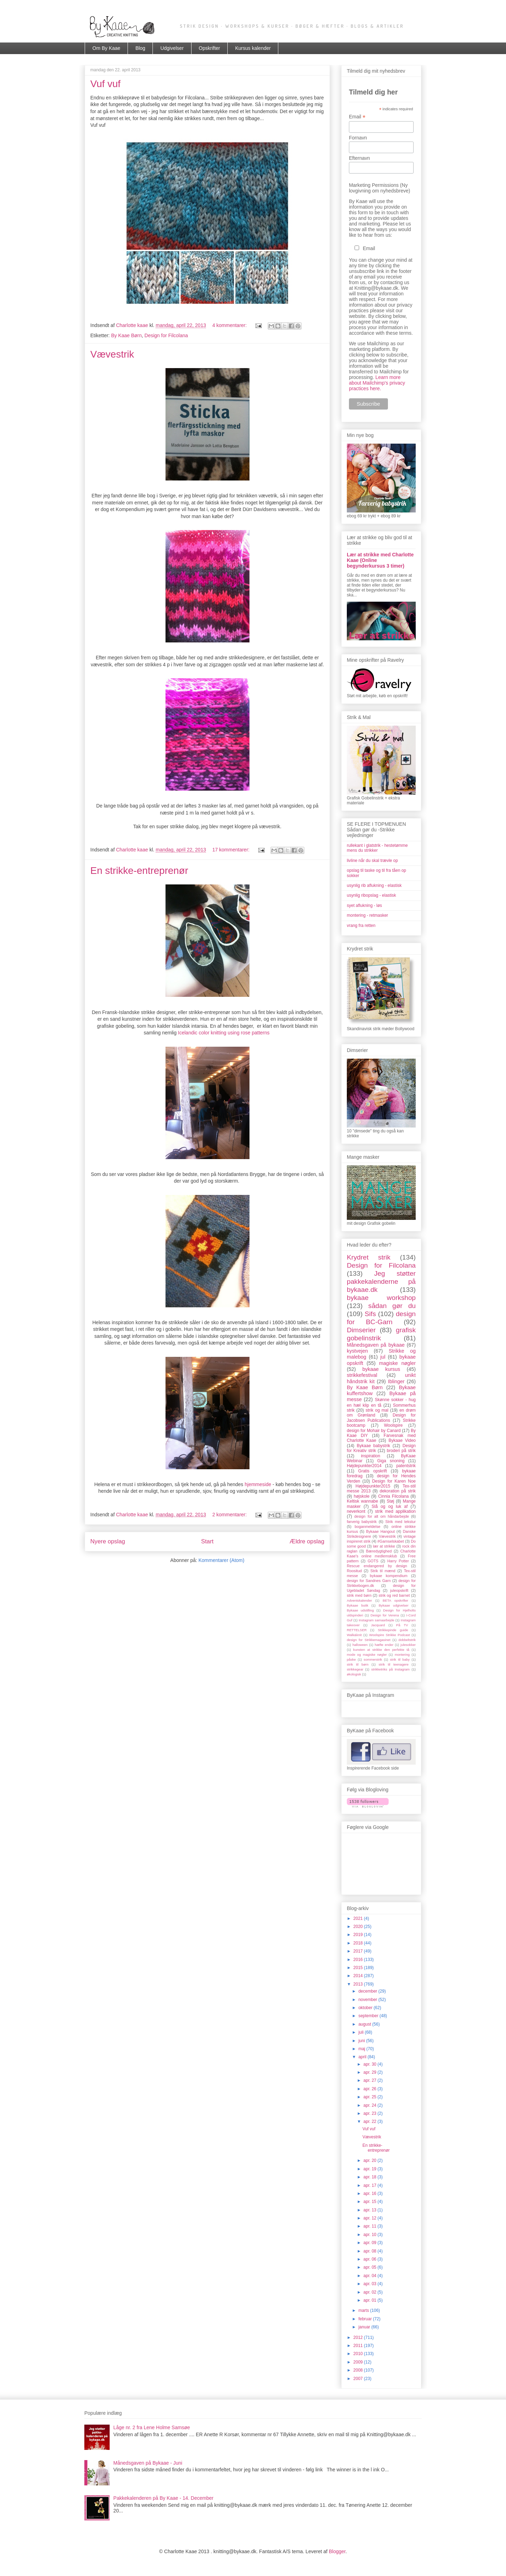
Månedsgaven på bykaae (376, 1345)
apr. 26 (370, 2088)
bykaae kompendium (389, 1576)
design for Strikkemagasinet (368, 1640)
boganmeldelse (367, 1526)
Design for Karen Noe (394, 1481)
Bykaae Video (402, 1440)
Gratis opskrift (372, 1471)
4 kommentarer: (230, 325)
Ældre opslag (307, 1541)
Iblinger (396, 1381)
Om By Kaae (106, 48)
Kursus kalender (253, 48)
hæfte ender (384, 1645)
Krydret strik (368, 1257)
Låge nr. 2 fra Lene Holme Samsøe (151, 2427)
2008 (358, 2370)
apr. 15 (370, 2201)
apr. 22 (370, 2121)
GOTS (373, 1561)
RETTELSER (357, 1630)
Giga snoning (391, 1460)
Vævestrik (112, 354)
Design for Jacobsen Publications (381, 1418)
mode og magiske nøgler (367, 1654)
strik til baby (400, 1659)
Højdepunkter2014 (364, 1465)
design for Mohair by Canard (374, 1430)
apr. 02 (370, 2292)
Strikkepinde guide (393, 1630)
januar (364, 2327)
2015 (358, 1967)
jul (382, 1357)
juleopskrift (399, 1590)
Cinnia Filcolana (393, 1496)
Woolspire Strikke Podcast (389, 1635)
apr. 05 (370, 2267)
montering (402, 1654)
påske (351, 1659)
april (363, 2056)
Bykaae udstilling (360, 1610)
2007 (358, 2378)
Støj (390, 1501)
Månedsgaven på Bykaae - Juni (147, 2463)
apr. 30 (370, 2064)
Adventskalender (359, 1600)
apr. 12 (370, 2218)
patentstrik (406, 1465)
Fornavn (358, 137)
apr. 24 (370, 2105)
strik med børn (359, 1595)
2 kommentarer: (230, 1514)
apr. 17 (370, 2185)
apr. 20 (370, 2160)
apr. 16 (370, 2193)
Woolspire (393, 1425)
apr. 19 (370, 2168)
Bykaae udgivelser (394, 1605)
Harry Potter (398, 1561)
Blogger (337, 2551)
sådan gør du (392, 1305)
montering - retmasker (367, 915)
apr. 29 (370, 2072)
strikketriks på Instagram (390, 1669)
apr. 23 (370, 2113)
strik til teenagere (394, 1664)
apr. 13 (370, 2210)
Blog (140, 48)
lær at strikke (384, 1546)
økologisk (354, 1674)
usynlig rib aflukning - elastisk (374, 885)
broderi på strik (401, 1450)
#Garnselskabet (390, 1541)
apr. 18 (370, 2177)
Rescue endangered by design (377, 1566)
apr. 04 (370, 2275)
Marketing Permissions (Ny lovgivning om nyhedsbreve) (379, 188)
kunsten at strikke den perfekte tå (381, 1650)
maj (362, 2048)
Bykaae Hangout (380, 1531)
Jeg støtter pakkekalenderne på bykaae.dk (381, 1281)
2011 (358, 2345)
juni (362, 2040)
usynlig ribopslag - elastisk (371, 895)
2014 (358, 1975)
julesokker (408, 1645)
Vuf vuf (105, 83)
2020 (358, 1926)
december (368, 1991)
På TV (402, 1625)
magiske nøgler (397, 1363)
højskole (362, 1496)
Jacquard (378, 1625)
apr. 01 (370, 2300)
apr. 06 (370, 2259)
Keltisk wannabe (362, 1501)
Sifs (370, 1314)
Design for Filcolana (166, 335)
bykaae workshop (381, 1297)
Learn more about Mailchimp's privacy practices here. (377, 382)
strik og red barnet (394, 1595)
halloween (360, 1645)
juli (361, 2032)
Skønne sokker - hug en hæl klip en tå (381, 1402)
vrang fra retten (361, 925)
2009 (358, 2362)
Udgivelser (171, 48)
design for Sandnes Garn (369, 1580)
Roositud (354, 1571)
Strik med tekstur (400, 1521)
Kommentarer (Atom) (222, 1560)
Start (207, 1541)
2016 (358, 1959)
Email (357, 116)
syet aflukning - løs (364, 905)
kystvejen (357, 1351)
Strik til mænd (382, 1571)
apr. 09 (370, 2242)
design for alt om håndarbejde (381, 1516)
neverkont (356, 1511)
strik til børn (358, 1664)
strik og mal (376, 1410)
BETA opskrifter (395, 1600)
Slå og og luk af (390, 1506)
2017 (358, 1951)
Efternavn (359, 158)
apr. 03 (370, 2283)
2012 (358, 2337)
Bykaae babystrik (373, 1445)
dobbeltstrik (407, 1640)
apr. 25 (370, 2096)
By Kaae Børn (126, 335)
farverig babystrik (362, 1521)
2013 (358, 1984)
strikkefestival (362, 1375)
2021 (358, 1918)
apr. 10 (370, 2234)
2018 (358, 1943)
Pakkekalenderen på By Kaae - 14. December (163, 2498)
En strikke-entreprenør (139, 870)
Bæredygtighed (379, 1551)
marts (364, 2310)
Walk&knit (354, 1635)
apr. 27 (370, 2080)
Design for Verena (384, 1615)
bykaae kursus (381, 1369)
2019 (358, 1934)
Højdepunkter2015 (373, 1486)
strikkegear (355, 1669)
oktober (366, 2007)
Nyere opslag (107, 1541)
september (368, 2015)
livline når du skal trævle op (372, 860)
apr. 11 (370, 2226)
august (365, 2024)
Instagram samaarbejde (376, 1620)
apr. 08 (370, 2251)
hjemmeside (258, 1484)
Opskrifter (209, 48)
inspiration (370, 1455)
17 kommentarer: (231, 849)
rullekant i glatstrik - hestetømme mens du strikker (377, 848)
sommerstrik (373, 1659)
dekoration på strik (397, 1491)
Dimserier (361, 1330)
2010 (358, 2353)
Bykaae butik (357, 1605)
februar (365, 2318)
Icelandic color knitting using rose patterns (224, 1032)
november (368, 1999)
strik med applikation (395, 1511)
